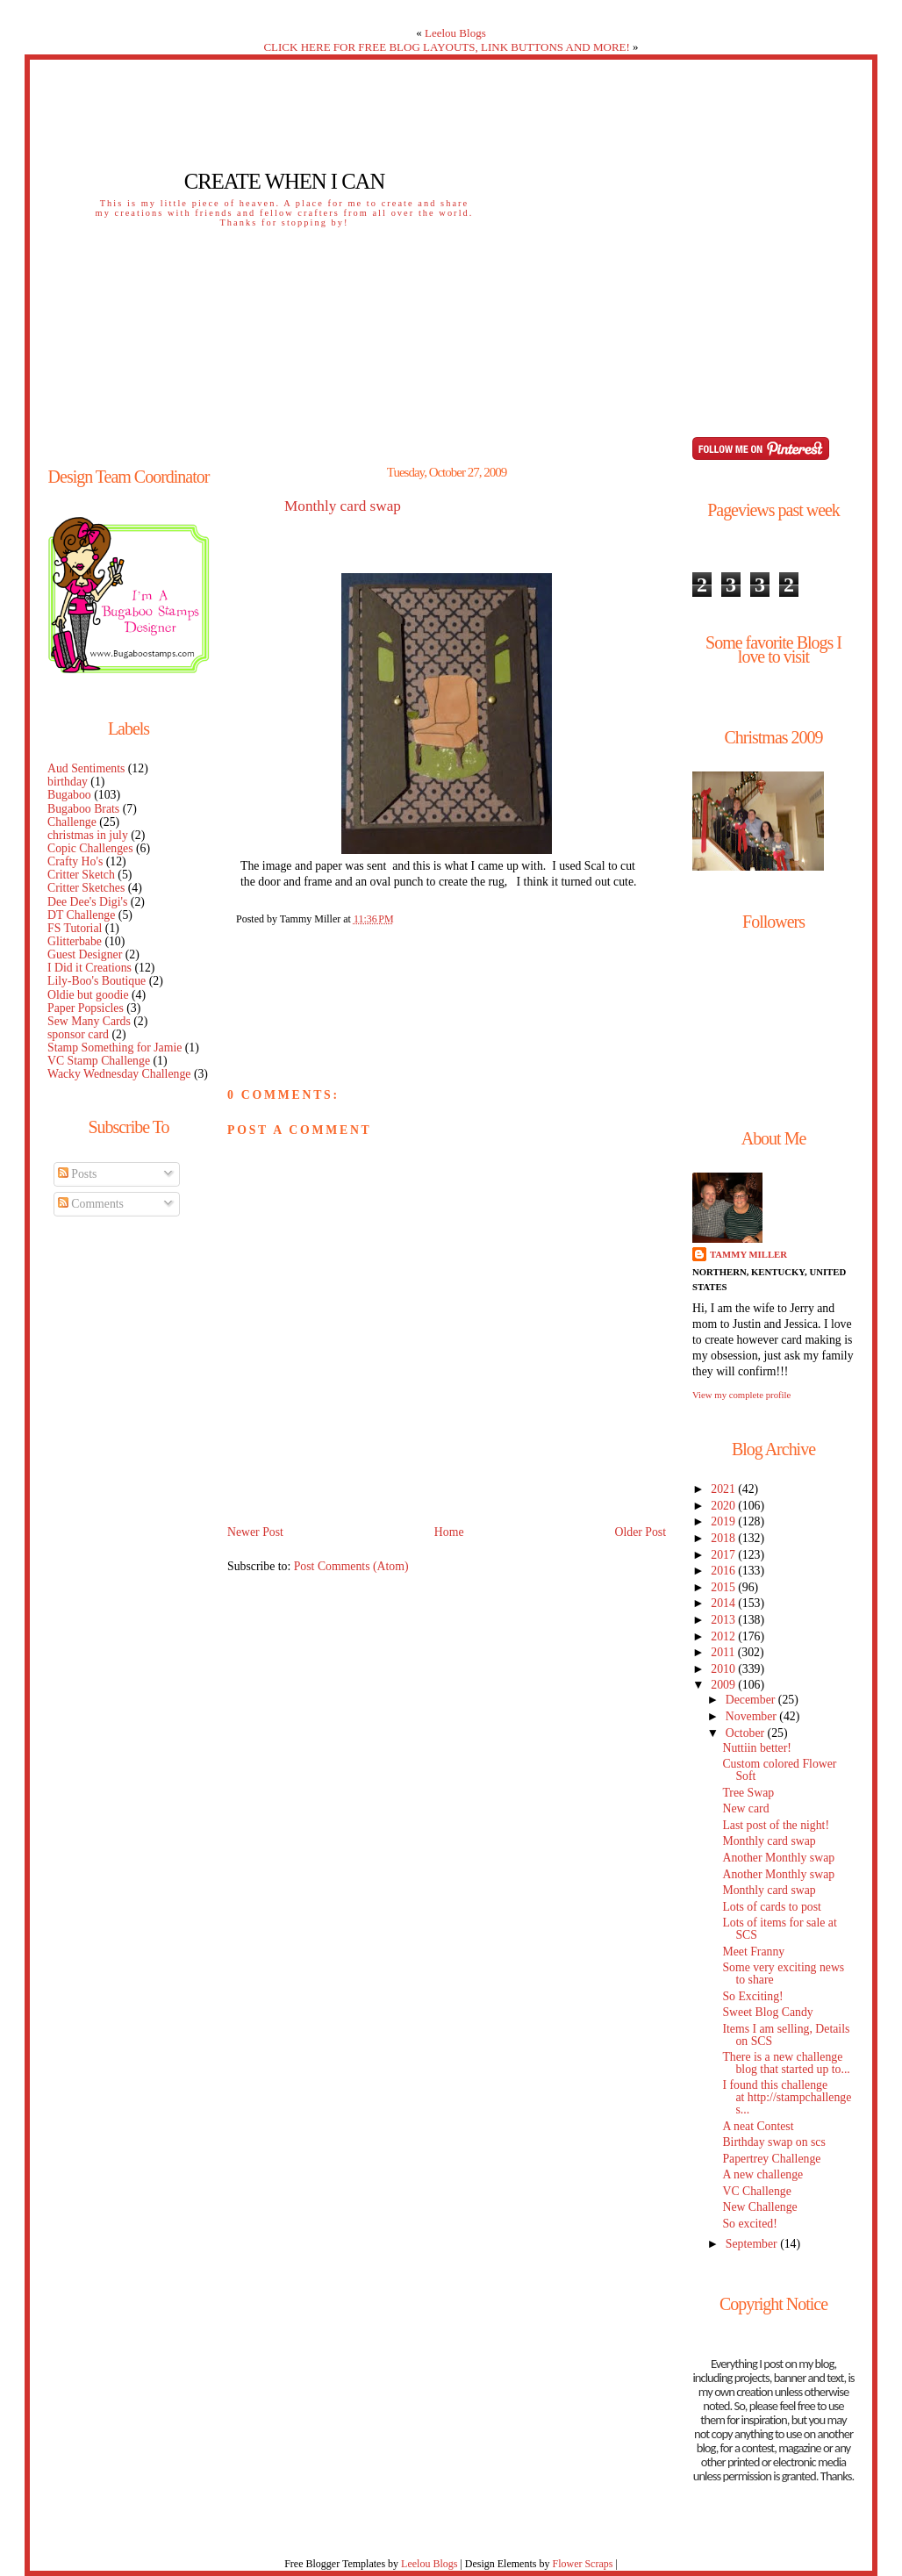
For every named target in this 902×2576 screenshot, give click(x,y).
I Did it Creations (89, 967)
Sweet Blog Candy (767, 2012)
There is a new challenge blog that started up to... (785, 2063)
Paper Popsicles (85, 1008)
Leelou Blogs (455, 32)
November (753, 1716)
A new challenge (762, 2174)
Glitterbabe (74, 941)
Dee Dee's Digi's (87, 901)
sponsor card (78, 1034)
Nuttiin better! (756, 1747)
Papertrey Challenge (771, 2158)
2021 (724, 1489)
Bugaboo (69, 794)
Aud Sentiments (86, 768)
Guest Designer (84, 954)
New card (745, 1808)
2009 (724, 1684)
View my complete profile (741, 1394)
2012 (724, 1636)
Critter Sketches (86, 887)
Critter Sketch (81, 874)
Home (449, 1532)
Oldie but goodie (88, 994)
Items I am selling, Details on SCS (785, 2035)
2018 (724, 1538)
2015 (724, 1587)
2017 (724, 1554)
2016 (724, 1570)
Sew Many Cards (89, 1021)
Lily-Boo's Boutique (96, 980)
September (753, 2243)
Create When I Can (284, 181)
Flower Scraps (582, 2564)
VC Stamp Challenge (98, 1060)
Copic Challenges (90, 848)
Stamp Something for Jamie (114, 1047)
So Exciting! (752, 1996)
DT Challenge (81, 915)
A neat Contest (757, 2126)
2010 (724, 1668)
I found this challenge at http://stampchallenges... (786, 2097)
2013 (724, 1619)
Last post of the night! (775, 1825)
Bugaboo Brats (83, 808)
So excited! (749, 2223)
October (747, 1733)
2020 (724, 1505)
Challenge (72, 822)
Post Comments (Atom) (351, 1566)
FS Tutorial (74, 928)
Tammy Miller (748, 1254)
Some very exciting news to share (783, 1973)
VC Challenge (756, 2191)
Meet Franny (753, 1951)
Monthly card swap (342, 506)
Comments (91, 1203)
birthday (67, 781)
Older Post (640, 1532)
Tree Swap (748, 1792)
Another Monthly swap (778, 1857)
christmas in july (87, 835)
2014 (724, 1603)
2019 (724, 1521)
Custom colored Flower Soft (779, 1770)
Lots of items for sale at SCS (779, 1928)
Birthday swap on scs (773, 2142)
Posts (77, 1173)
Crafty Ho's (75, 861)
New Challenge (759, 2207)
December (752, 1699)
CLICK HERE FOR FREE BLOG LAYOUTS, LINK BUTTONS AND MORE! (446, 47)
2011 (724, 1652)
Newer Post (255, 1532)
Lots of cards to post (771, 1906)
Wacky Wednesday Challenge (118, 1073)
